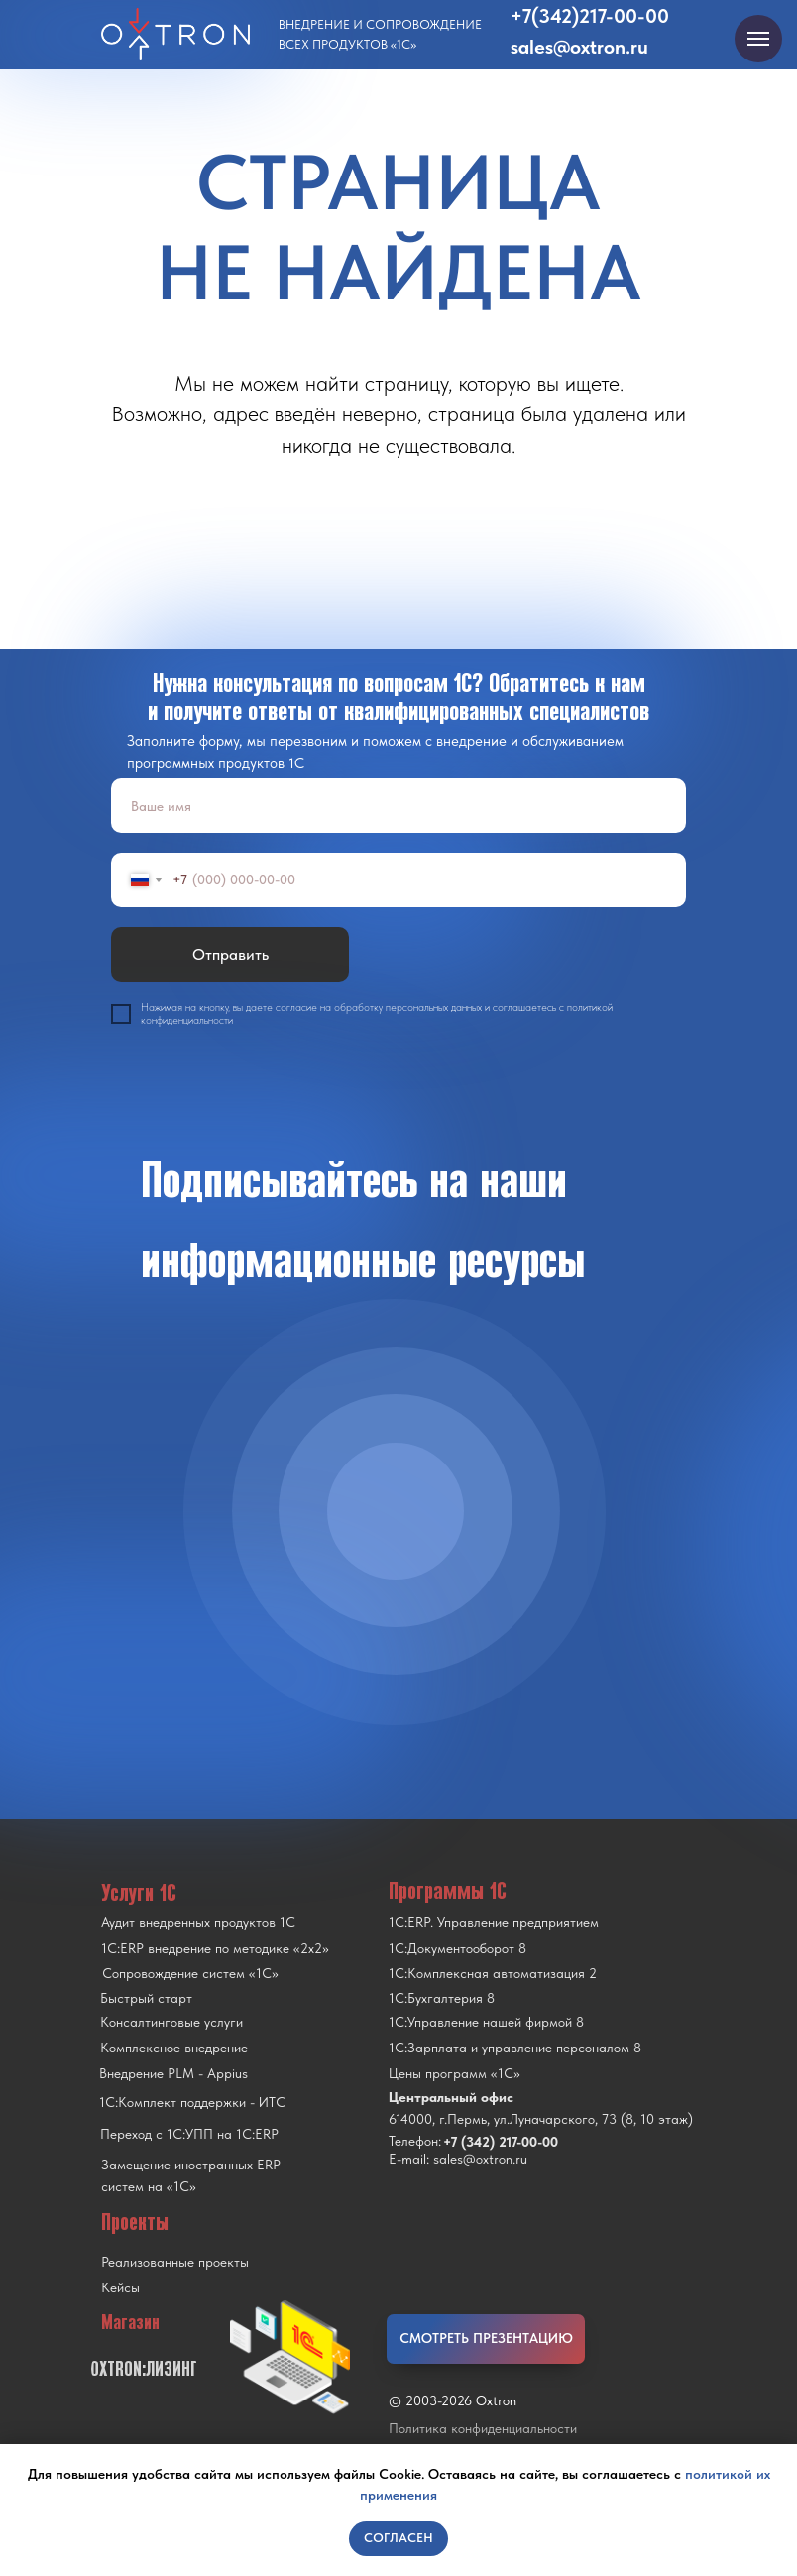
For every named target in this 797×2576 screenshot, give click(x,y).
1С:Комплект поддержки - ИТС (192, 2102)
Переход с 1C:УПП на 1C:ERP (189, 2134)
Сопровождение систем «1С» (190, 1973)
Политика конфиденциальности (483, 2428)
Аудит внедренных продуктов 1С (198, 1922)
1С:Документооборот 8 (457, 1948)
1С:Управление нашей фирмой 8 (486, 2022)
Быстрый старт (146, 1998)
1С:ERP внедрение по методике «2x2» (215, 1948)
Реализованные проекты (175, 2262)
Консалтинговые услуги (171, 2022)
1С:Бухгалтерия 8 (442, 1998)
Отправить (230, 954)
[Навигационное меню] (758, 39)
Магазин (130, 2322)
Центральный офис (451, 2097)
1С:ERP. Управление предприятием (494, 1922)
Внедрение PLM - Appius (173, 2073)
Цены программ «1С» (454, 2073)
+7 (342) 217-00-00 (500, 2142)
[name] (398, 805)
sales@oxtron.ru (579, 47)
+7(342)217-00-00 (590, 16)
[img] (395, 1511)
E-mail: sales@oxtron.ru (458, 2158)
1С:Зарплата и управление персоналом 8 (515, 2047)
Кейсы (120, 2287)
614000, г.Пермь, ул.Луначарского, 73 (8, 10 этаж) (541, 2119)
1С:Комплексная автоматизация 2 (493, 1973)
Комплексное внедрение (174, 2047)
